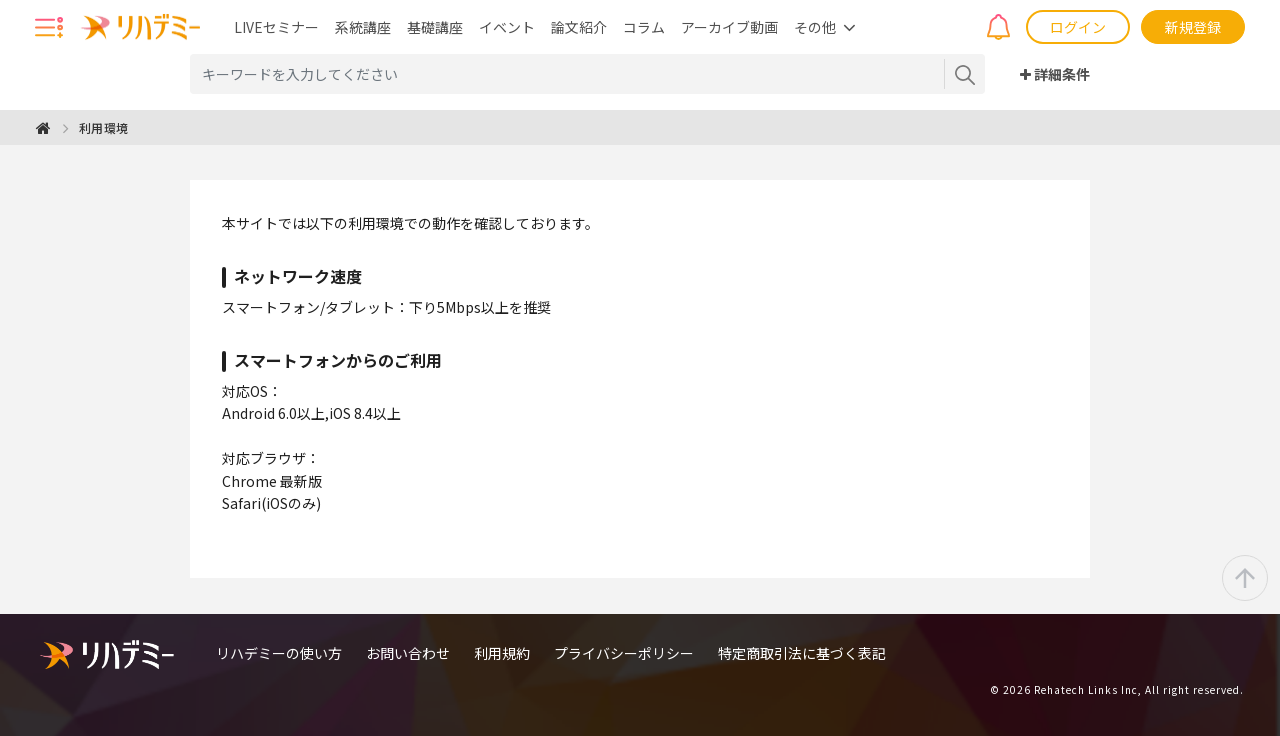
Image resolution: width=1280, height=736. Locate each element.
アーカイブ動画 (729, 27)
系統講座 (363, 27)
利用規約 (502, 653)
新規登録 (1193, 27)
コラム (644, 27)
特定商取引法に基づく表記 (802, 653)
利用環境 (104, 127)
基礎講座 (435, 27)
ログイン (1078, 27)
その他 (815, 27)
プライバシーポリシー (624, 653)
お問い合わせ (408, 653)
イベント (507, 27)
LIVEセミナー (276, 27)
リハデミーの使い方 (279, 653)
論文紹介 (579, 27)
